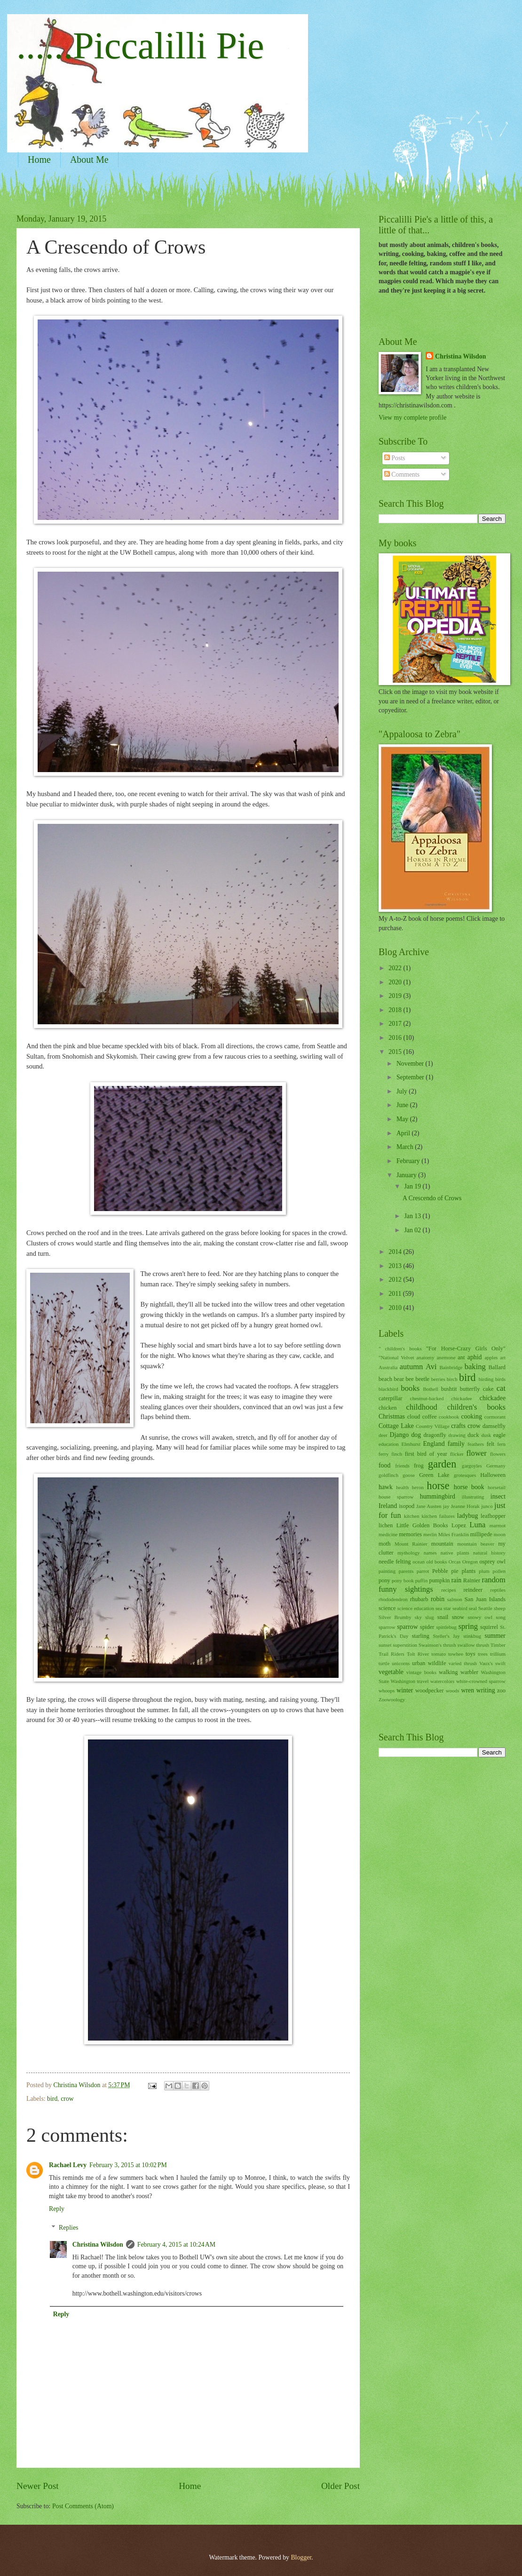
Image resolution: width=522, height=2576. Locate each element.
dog (416, 1434)
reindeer (472, 1590)
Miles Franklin (453, 1534)
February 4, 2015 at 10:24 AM (176, 2244)
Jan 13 (413, 1216)
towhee (455, 1654)
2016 (395, 1037)
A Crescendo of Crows (432, 1198)
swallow (466, 1645)
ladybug (467, 1515)
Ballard (497, 1367)
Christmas (392, 1416)
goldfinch (388, 1475)
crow (67, 2098)
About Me (89, 159)
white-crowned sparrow (481, 1681)
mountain (442, 1543)
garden (442, 1464)
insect (498, 1496)
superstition (405, 1645)
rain (456, 1580)
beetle (422, 1379)
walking (448, 1672)
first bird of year (426, 1454)
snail (442, 1617)
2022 (395, 968)
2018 (395, 1009)
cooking (471, 1416)
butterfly (470, 1389)
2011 (395, 1293)
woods (452, 1690)
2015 (395, 1051)
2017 (395, 1023)
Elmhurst (411, 1444)
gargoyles (472, 1465)
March (405, 1146)
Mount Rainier (411, 1544)
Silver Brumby (395, 1617)
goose (409, 1475)
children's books (476, 1407)
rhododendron (393, 1599)
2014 (395, 1251)
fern (501, 1444)
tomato (438, 1654)
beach (385, 1379)
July (402, 1091)
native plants (455, 1552)
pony (384, 1580)
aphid (474, 1357)
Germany (496, 1465)
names (430, 1552)
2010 (395, 1307)
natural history (489, 1552)
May (403, 1119)
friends (402, 1465)
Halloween (493, 1475)
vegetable (391, 1671)
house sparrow (396, 1496)
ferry (383, 1454)
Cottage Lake (396, 1425)
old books (437, 1561)
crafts (458, 1425)
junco (487, 1506)
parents (406, 1571)
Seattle (485, 1608)
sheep (500, 1608)
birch (452, 1379)
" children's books (400, 1348)
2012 (395, 1279)
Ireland (388, 1505)
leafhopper (493, 1516)
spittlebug (446, 1627)
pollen (499, 1571)
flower (477, 1453)
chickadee (493, 1398)
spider (427, 1627)
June (403, 1105)
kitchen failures (437, 1516)
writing (485, 1690)
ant (461, 1357)
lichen (386, 1525)
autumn (411, 1366)
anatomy (425, 1357)
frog (419, 1465)
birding (486, 1379)
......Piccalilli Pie (140, 45)
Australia (388, 1367)
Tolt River (418, 1654)
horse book (469, 1487)
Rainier (472, 1580)
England (434, 1443)
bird (52, 2098)
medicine (388, 1534)
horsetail (497, 1487)
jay (446, 1506)
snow (458, 1617)
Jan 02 (413, 1230)
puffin (421, 1580)
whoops (387, 1690)
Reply (56, 2208)
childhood (421, 1407)
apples (491, 1357)
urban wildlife (429, 1663)
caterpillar (390, 1398)
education (389, 1444)
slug (429, 1617)
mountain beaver (475, 1544)
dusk (486, 1435)
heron (418, 1487)
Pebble (440, 1571)
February (408, 1160)
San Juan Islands (485, 1599)
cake (488, 1389)
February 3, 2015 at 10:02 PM (128, 2165)
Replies (68, 2227)
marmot (498, 1525)
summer (495, 1635)
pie (455, 1571)
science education (415, 1608)
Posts (394, 458)
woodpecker (429, 1690)
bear (399, 1379)
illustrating (473, 1496)
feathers (475, 1444)
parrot (423, 1571)
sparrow (407, 1626)
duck (473, 1435)
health (402, 1487)
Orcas (455, 1561)
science (387, 1608)
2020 (395, 982)
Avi (431, 1366)
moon (500, 1534)
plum (484, 1571)
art (503, 1357)
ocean (418, 1561)
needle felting (395, 1561)
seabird (459, 1608)
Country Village (432, 1426)
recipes (448, 1590)
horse (438, 1485)
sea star (443, 1608)
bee (410, 1379)
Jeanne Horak (465, 1506)
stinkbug (472, 1636)
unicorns (401, 1663)
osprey (487, 1561)
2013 (395, 1265)
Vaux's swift (492, 1663)
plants (469, 1571)
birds (500, 1379)
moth (385, 1543)
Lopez (458, 1525)
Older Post (340, 2486)
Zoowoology (392, 1699)
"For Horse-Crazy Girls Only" (466, 1348)
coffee (429, 1416)
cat (501, 1388)
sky (418, 1617)
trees (483, 1654)
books (410, 1388)
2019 (395, 995)
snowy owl (479, 1617)
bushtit (449, 1389)
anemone (445, 1357)
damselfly (494, 1426)
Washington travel (410, 1681)
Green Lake (434, 1475)
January (407, 1175)
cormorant (495, 1417)
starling (420, 1636)
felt (491, 1444)
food (384, 1465)
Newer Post (37, 2486)
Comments (401, 474)
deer (383, 1435)
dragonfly (434, 1435)
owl (501, 1561)
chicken (388, 1407)
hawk (386, 1487)
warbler (469, 1672)
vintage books (421, 1672)
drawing (457, 1435)
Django (399, 1434)
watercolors (442, 1681)
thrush (482, 1645)
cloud (413, 1416)
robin (437, 1599)
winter (404, 1690)
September (411, 1077)
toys (470, 1654)
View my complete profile (412, 417)
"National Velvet (396, 1357)
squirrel (489, 1627)
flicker (457, 1454)
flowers (498, 1454)
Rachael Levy (68, 2165)
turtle (384, 1663)
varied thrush (463, 1663)
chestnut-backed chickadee (441, 1398)
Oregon (470, 1561)
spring (468, 1626)
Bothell (430, 1389)
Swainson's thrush (437, 1645)
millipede (481, 1534)
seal (473, 1608)
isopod (406, 1506)
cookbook (449, 1417)
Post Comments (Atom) (83, 2506)
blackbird (388, 1389)
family (456, 1443)
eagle (499, 1435)
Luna (477, 1524)
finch (396, 1454)
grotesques (465, 1475)
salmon (454, 1599)
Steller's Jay (446, 1636)
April (404, 1133)
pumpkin (439, 1580)
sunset (385, 1645)
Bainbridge (450, 1367)
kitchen (411, 1516)
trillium (498, 1654)
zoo (501, 1690)
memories (410, 1534)
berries (438, 1379)
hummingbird (437, 1496)
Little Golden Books (422, 1525)
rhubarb (419, 1599)
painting (387, 1571)
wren (468, 1690)
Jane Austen (429, 1506)
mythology (408, 1552)
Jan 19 (413, 1186)
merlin (430, 1534)
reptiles (498, 1590)
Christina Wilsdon (97, 2244)
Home (39, 159)
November (411, 1063)
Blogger (301, 2557)
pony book (403, 1580)
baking (475, 1366)
